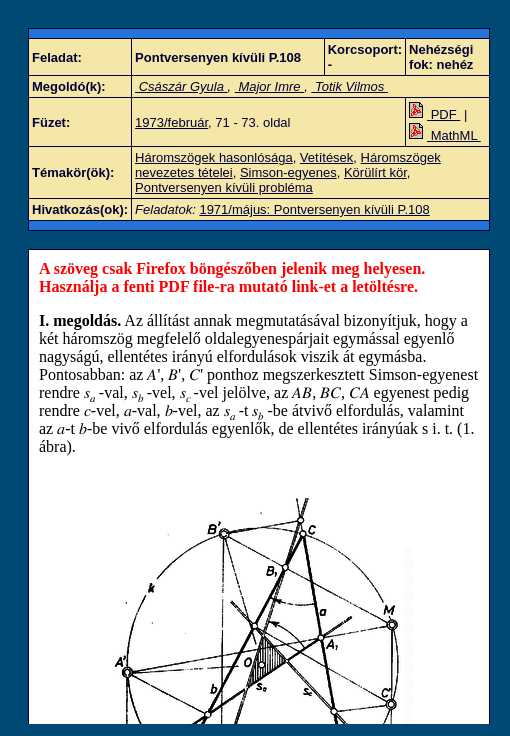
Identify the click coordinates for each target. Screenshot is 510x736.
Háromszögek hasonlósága (214, 157)
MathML (445, 135)
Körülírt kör (375, 172)
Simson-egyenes (288, 172)
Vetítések (326, 157)
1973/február (171, 122)
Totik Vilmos (349, 86)
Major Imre (269, 86)
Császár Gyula (181, 86)
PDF (434, 114)
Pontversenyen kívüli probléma (224, 187)
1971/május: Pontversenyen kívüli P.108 (314, 209)
